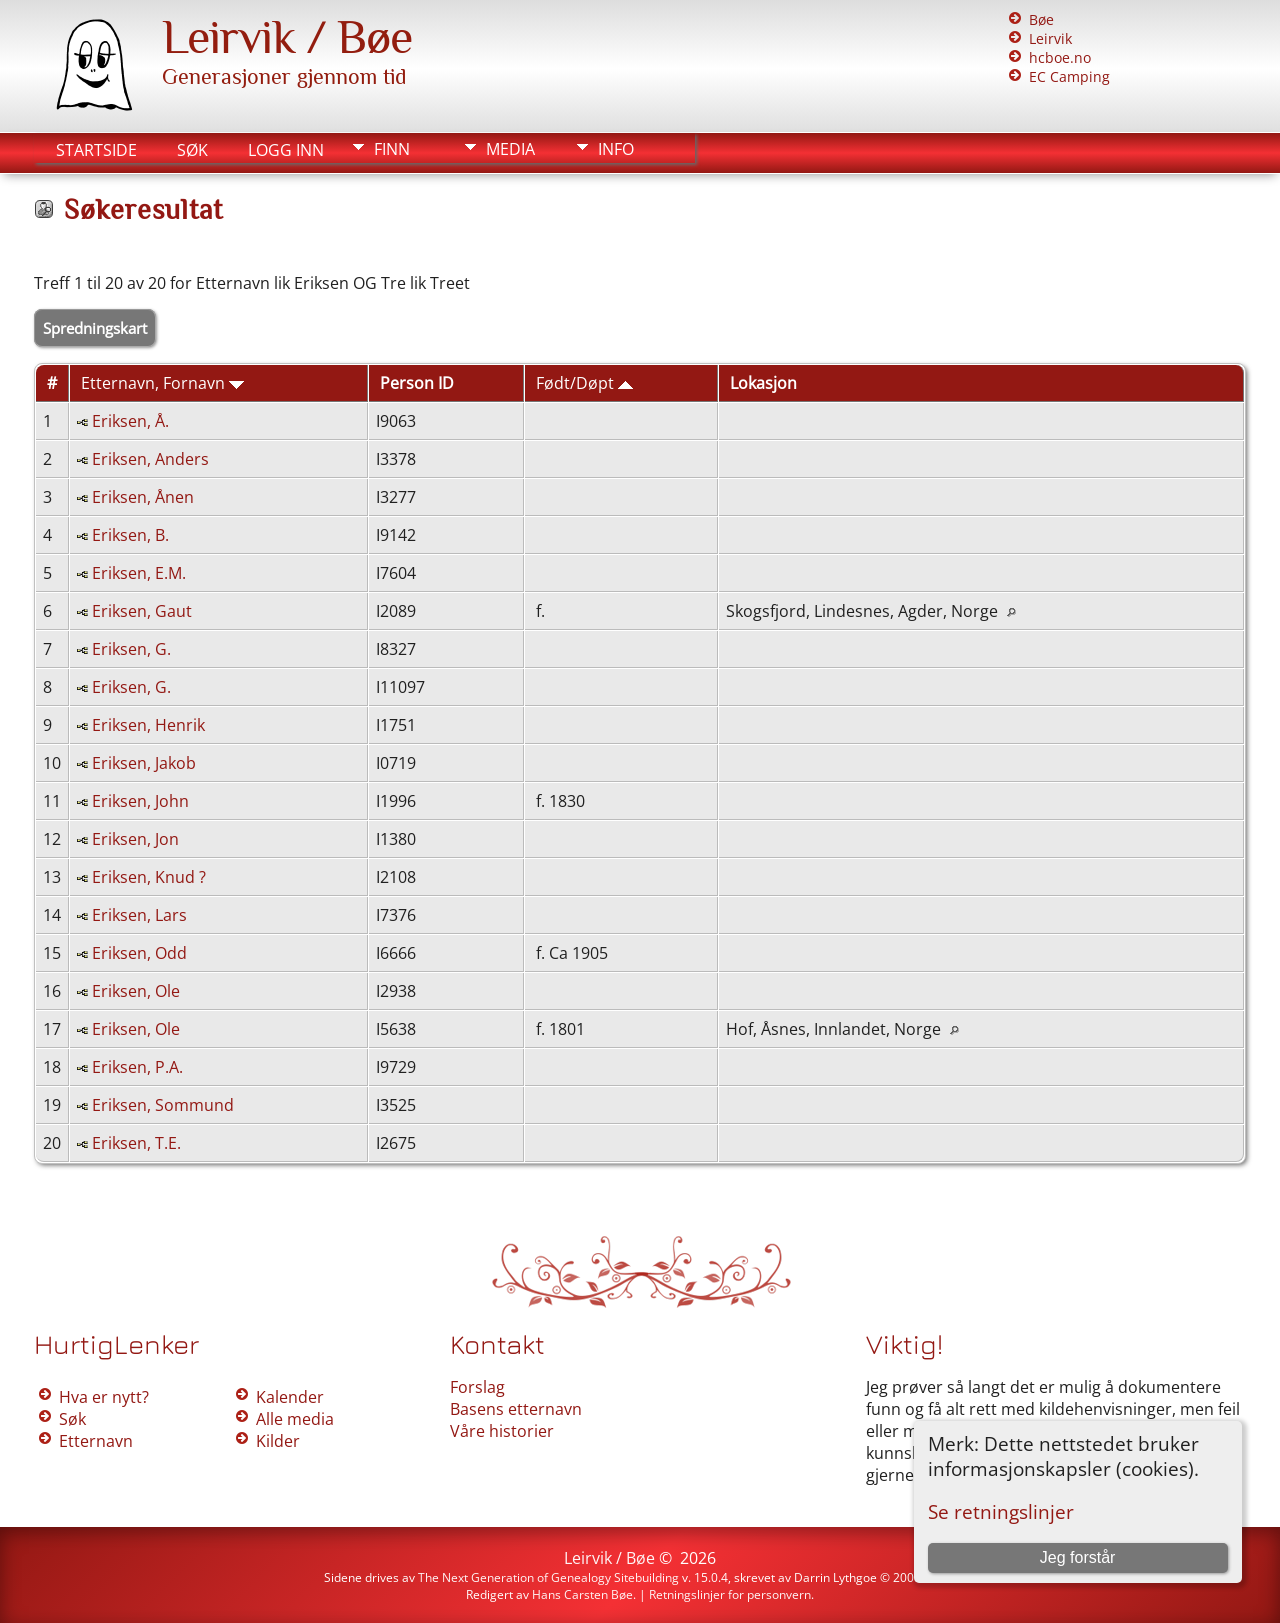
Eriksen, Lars (139, 915)
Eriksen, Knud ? (149, 877)
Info (616, 149)
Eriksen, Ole (136, 991)
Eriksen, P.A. (137, 1067)
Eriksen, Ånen (143, 497)
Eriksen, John (140, 801)
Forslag (477, 1387)
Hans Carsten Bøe (582, 1594)
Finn (392, 149)
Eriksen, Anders (150, 459)
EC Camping (1069, 76)
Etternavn (96, 1441)
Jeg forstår (1078, 1557)
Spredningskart (95, 328)
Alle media (295, 1419)
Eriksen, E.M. (139, 573)
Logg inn (286, 150)
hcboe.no (1060, 57)
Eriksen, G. (131, 649)
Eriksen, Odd (139, 953)
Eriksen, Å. (130, 421)
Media (510, 149)
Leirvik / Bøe (287, 37)
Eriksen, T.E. (136, 1143)
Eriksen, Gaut (142, 611)
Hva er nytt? (104, 1397)
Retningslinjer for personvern (730, 1594)
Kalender (290, 1397)
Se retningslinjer (1001, 1511)
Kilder (278, 1441)
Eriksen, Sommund (163, 1105)
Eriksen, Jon (135, 839)
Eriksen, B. (130, 535)
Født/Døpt (584, 383)
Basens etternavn (516, 1409)
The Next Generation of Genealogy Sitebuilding (548, 1577)
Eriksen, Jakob (144, 763)
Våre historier (502, 1431)
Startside (96, 150)
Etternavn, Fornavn (162, 383)
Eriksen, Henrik (148, 725)
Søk (192, 150)
